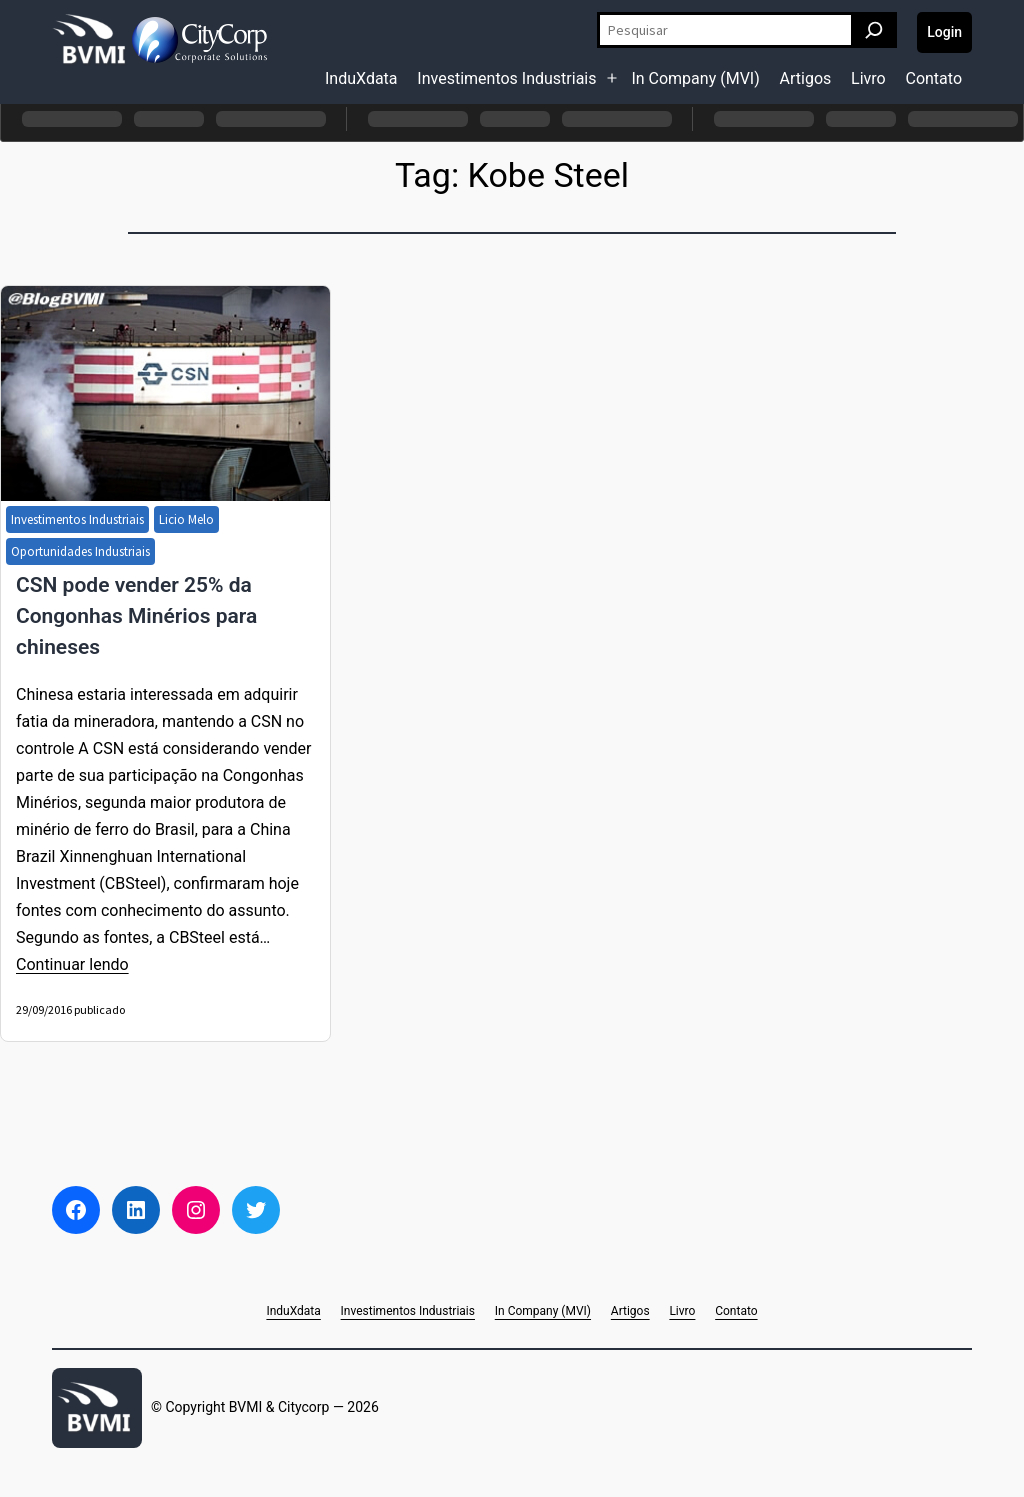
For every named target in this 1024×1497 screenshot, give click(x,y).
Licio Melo (186, 519)
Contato (933, 78)
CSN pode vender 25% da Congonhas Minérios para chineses (136, 616)
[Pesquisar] (874, 30)
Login (944, 32)
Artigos (806, 78)
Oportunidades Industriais (80, 551)
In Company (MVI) (695, 78)
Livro (868, 78)
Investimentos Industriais (506, 78)
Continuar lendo (72, 964)
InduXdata (361, 78)
